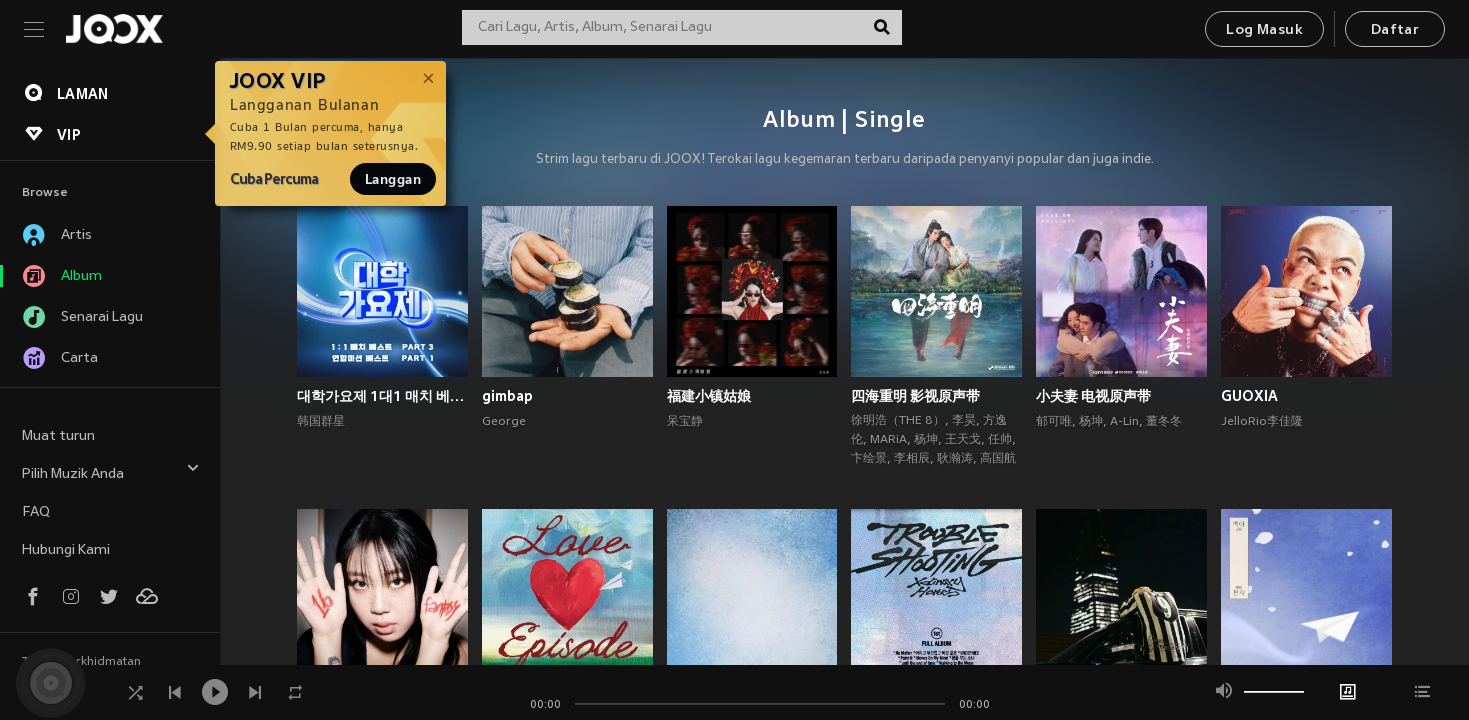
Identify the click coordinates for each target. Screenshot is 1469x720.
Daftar (1395, 30)
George (504, 422)
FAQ (36, 512)
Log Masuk (1264, 30)
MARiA (888, 440)
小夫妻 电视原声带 (1093, 396)
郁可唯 (1054, 422)
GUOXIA (1249, 396)
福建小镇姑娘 (709, 396)
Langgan (393, 179)
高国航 (998, 459)
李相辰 (912, 459)
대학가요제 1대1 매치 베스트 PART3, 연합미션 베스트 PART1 (382, 396)
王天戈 (963, 440)
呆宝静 (685, 422)
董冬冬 (1164, 422)
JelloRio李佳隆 (1262, 422)
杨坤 (926, 440)
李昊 (964, 421)
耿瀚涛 (955, 459)
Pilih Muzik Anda (111, 471)
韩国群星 (321, 422)
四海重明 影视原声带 (915, 396)
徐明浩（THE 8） (898, 421)
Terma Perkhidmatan (81, 662)
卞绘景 (869, 459)
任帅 (1000, 440)
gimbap (507, 396)
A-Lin (1124, 422)
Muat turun (58, 436)
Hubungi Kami (66, 550)
